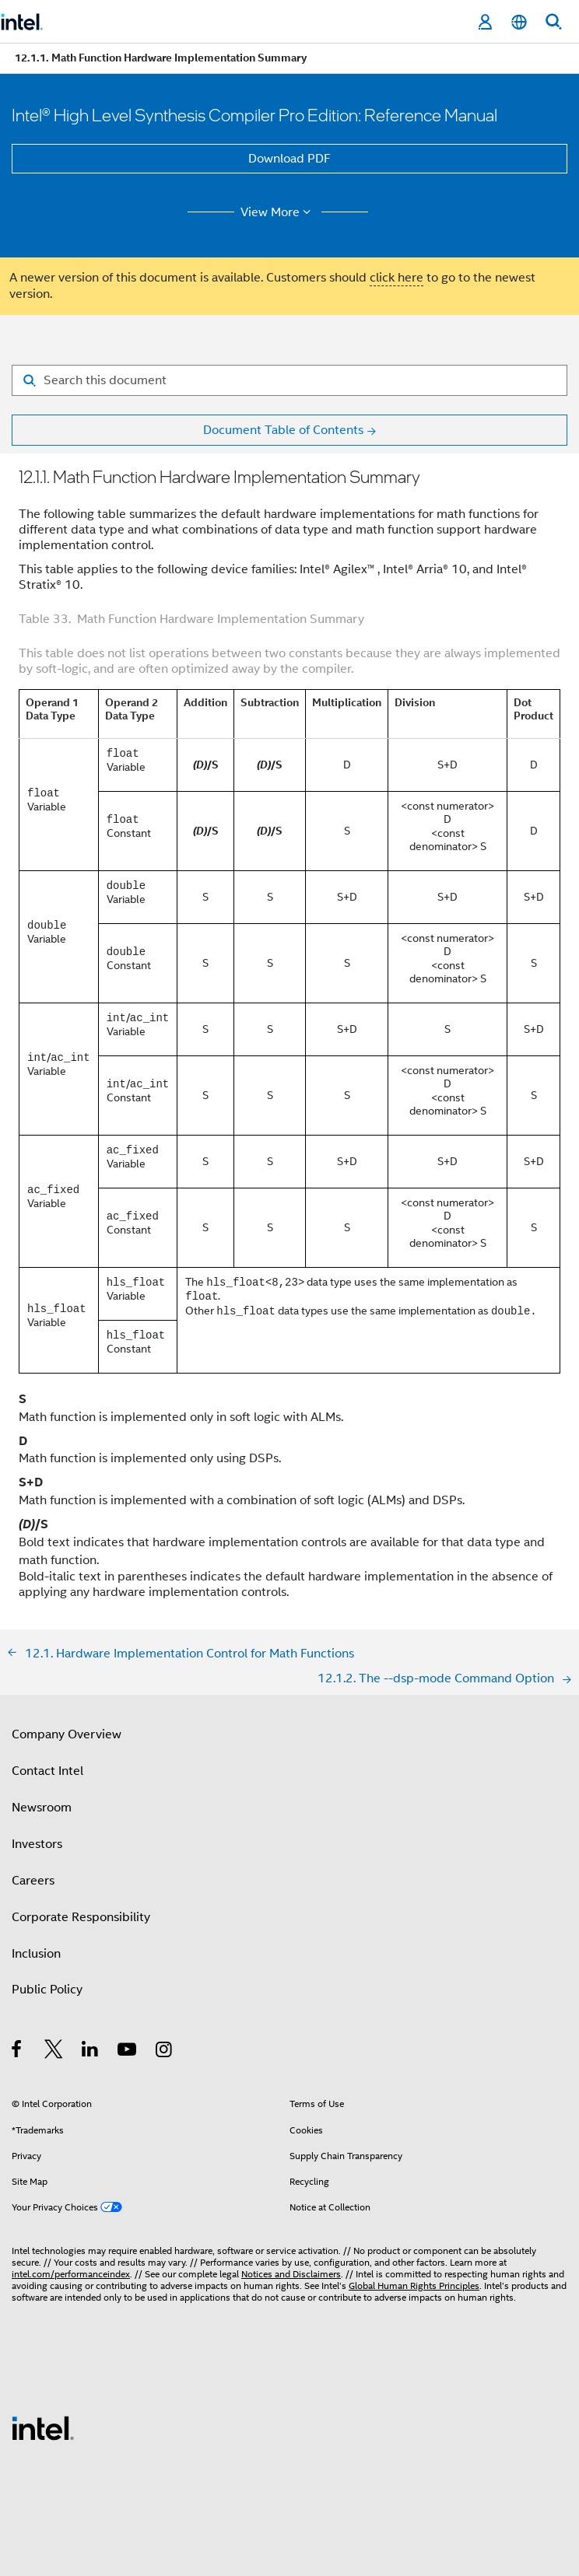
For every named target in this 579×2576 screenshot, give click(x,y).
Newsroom (42, 1807)
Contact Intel (47, 1771)
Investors (37, 1844)
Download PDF (289, 158)
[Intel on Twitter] (54, 2052)
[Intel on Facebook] (17, 2052)
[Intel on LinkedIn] (91, 2052)
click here (396, 277)
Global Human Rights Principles (414, 2285)
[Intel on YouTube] (128, 2052)
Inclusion (36, 1954)
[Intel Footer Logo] (43, 2427)
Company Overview (66, 1734)
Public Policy (47, 1989)
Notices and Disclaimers (291, 2274)
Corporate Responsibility (81, 1917)
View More (278, 212)
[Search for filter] (289, 380)
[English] (519, 22)
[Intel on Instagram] (165, 2052)
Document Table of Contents (283, 430)
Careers (33, 1880)
